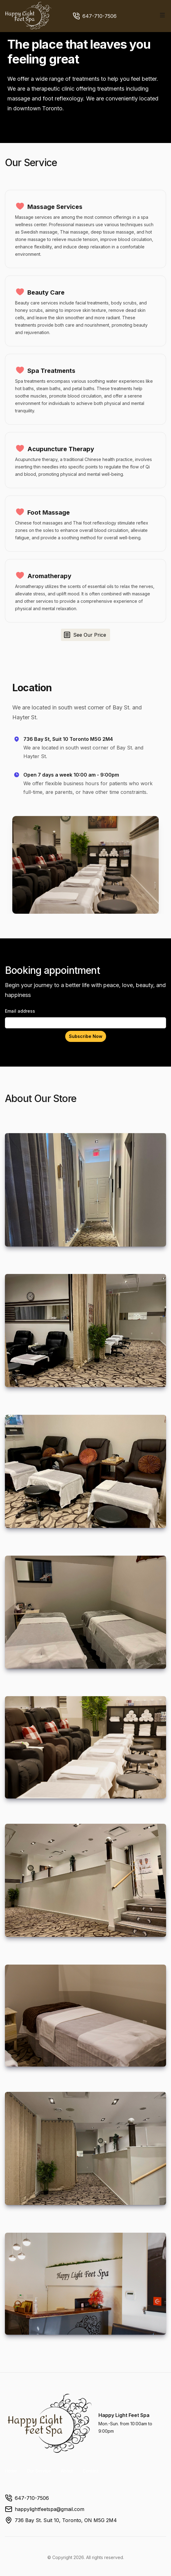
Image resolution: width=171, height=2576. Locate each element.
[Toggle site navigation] (162, 15)
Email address (20, 1011)
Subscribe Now (85, 1036)
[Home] (29, 16)
